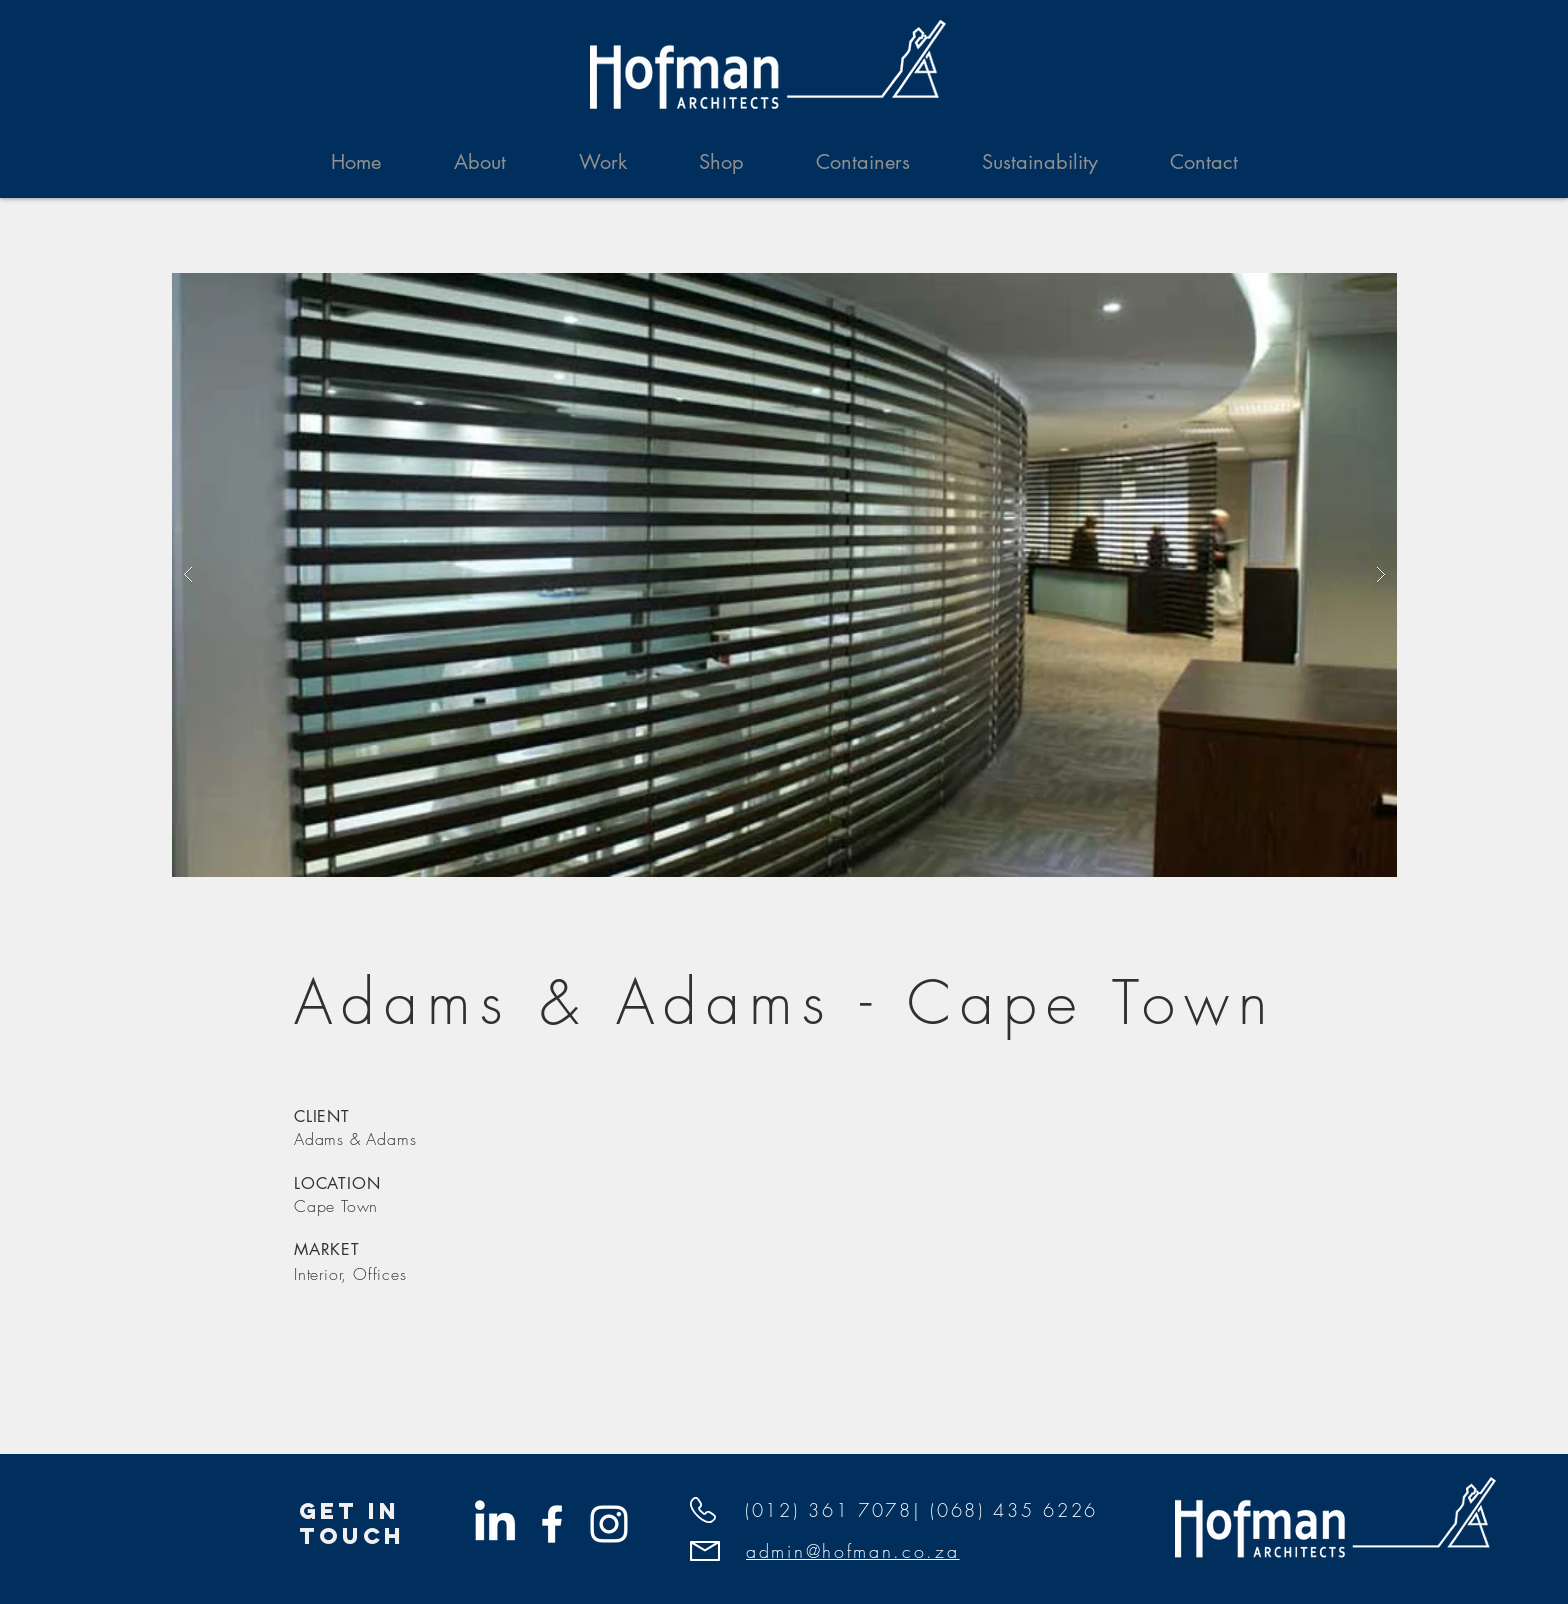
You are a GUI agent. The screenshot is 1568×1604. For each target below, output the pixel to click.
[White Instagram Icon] (609, 1524)
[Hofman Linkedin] (495, 1524)
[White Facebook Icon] (552, 1524)
